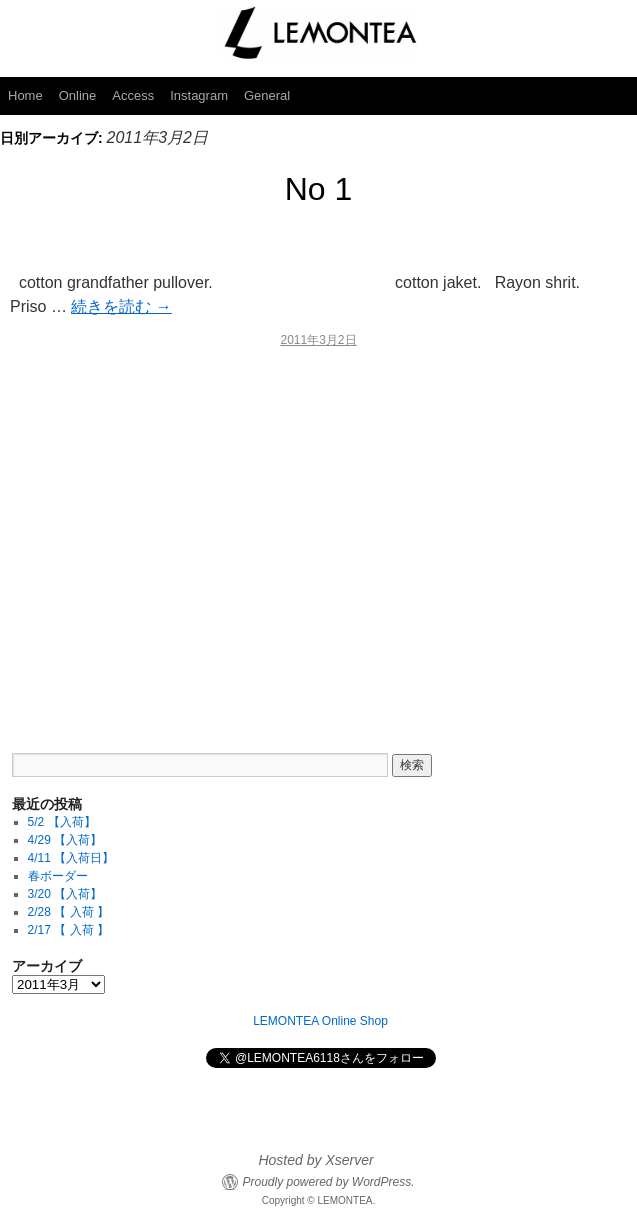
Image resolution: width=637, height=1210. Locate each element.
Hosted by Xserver (315, 1160)
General (267, 95)
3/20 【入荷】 (65, 894)
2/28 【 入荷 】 (68, 912)
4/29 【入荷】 (65, 840)
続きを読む (121, 306)
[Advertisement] (318, 537)
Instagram (199, 95)
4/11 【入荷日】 (71, 858)
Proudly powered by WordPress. (328, 1182)
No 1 (319, 189)
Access (133, 95)
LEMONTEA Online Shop (320, 1021)
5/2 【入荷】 (62, 822)
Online (78, 95)
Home (25, 95)
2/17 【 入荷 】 (68, 930)
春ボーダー (58, 876)
